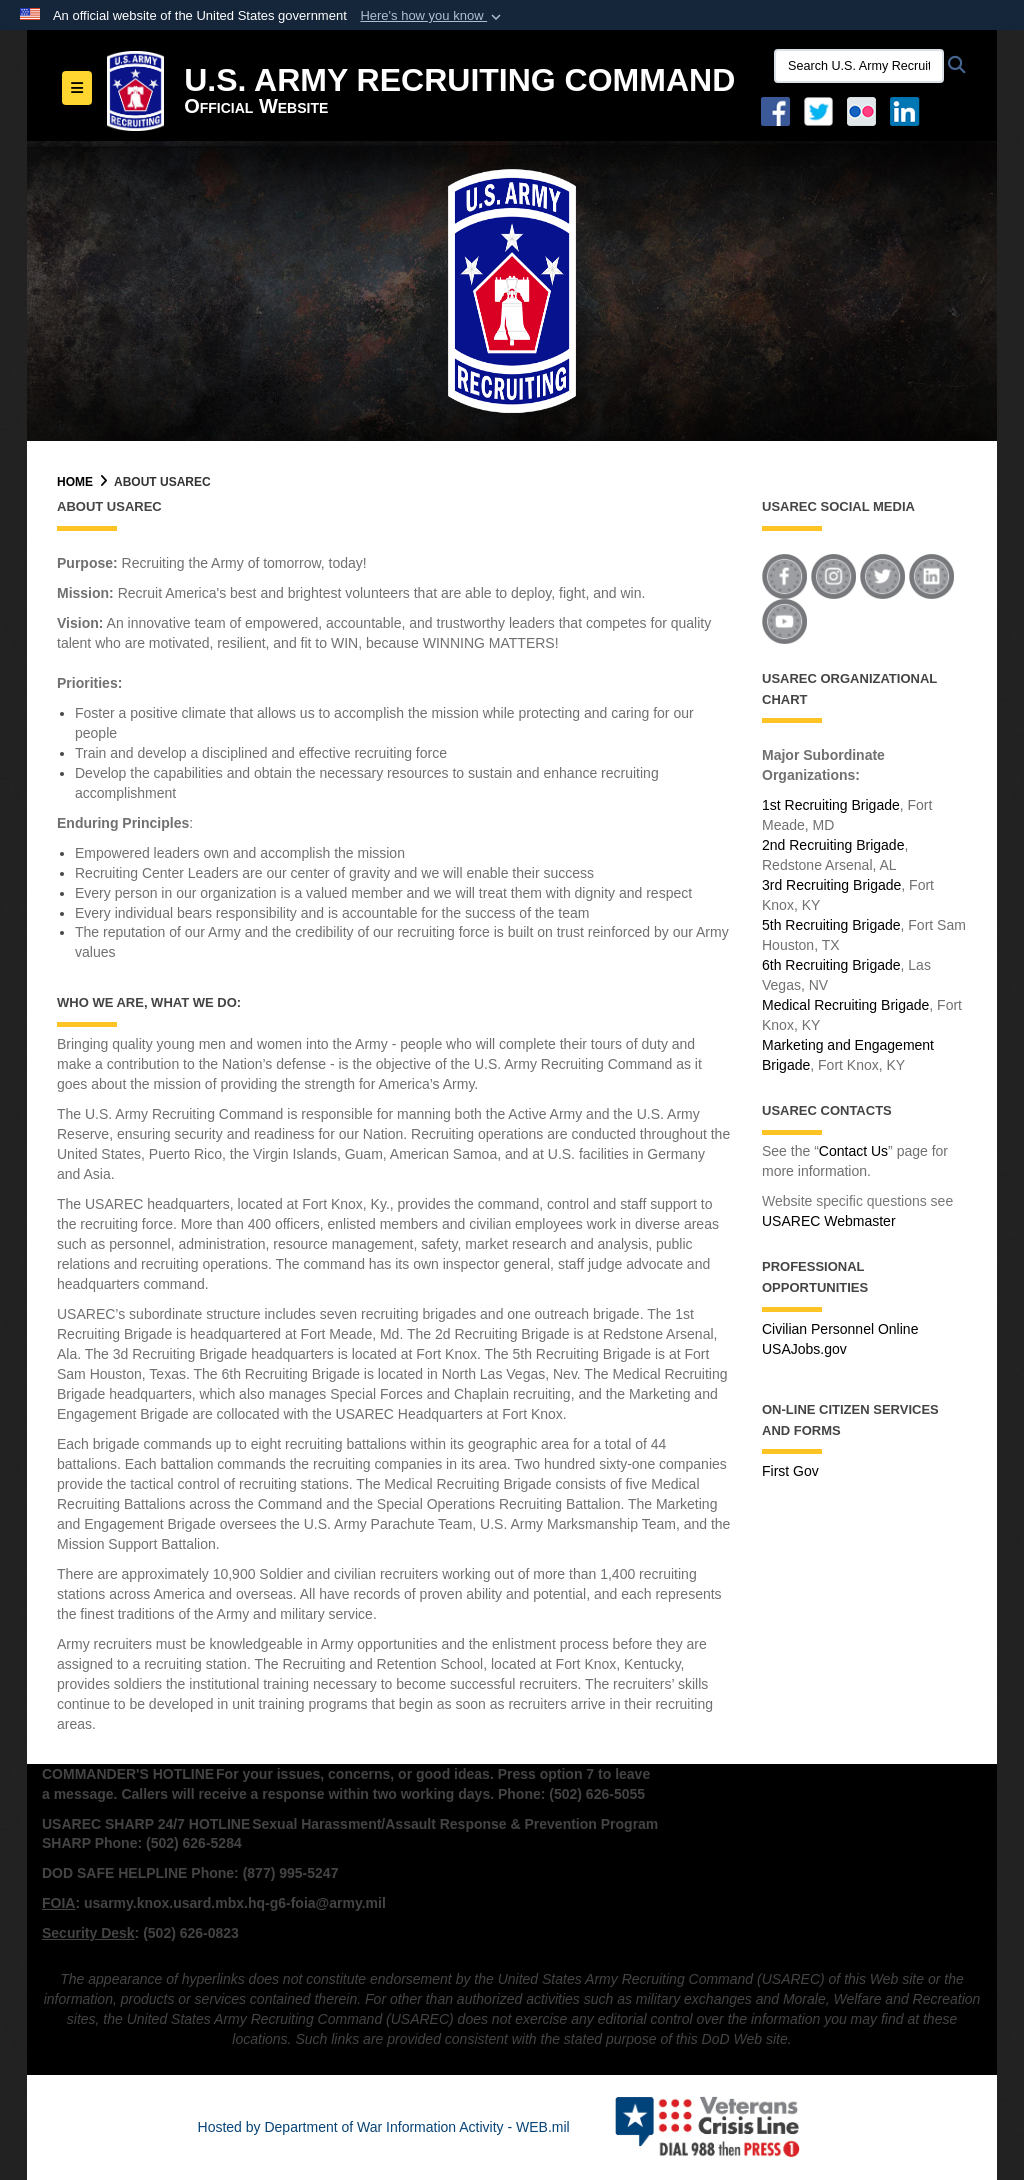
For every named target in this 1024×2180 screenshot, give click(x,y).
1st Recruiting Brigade (831, 805)
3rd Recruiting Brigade (831, 885)
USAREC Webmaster (829, 1221)
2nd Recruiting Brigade (833, 845)
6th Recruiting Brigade (831, 965)
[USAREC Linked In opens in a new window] (908, 110)
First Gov (790, 1471)
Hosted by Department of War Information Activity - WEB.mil (384, 2127)
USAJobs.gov (804, 1349)
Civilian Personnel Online (840, 1329)
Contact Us (853, 1151)
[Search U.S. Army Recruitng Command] (859, 66)
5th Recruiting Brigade (831, 925)
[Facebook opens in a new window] (775, 110)
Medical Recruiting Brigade (845, 1005)
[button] (432, 16)
